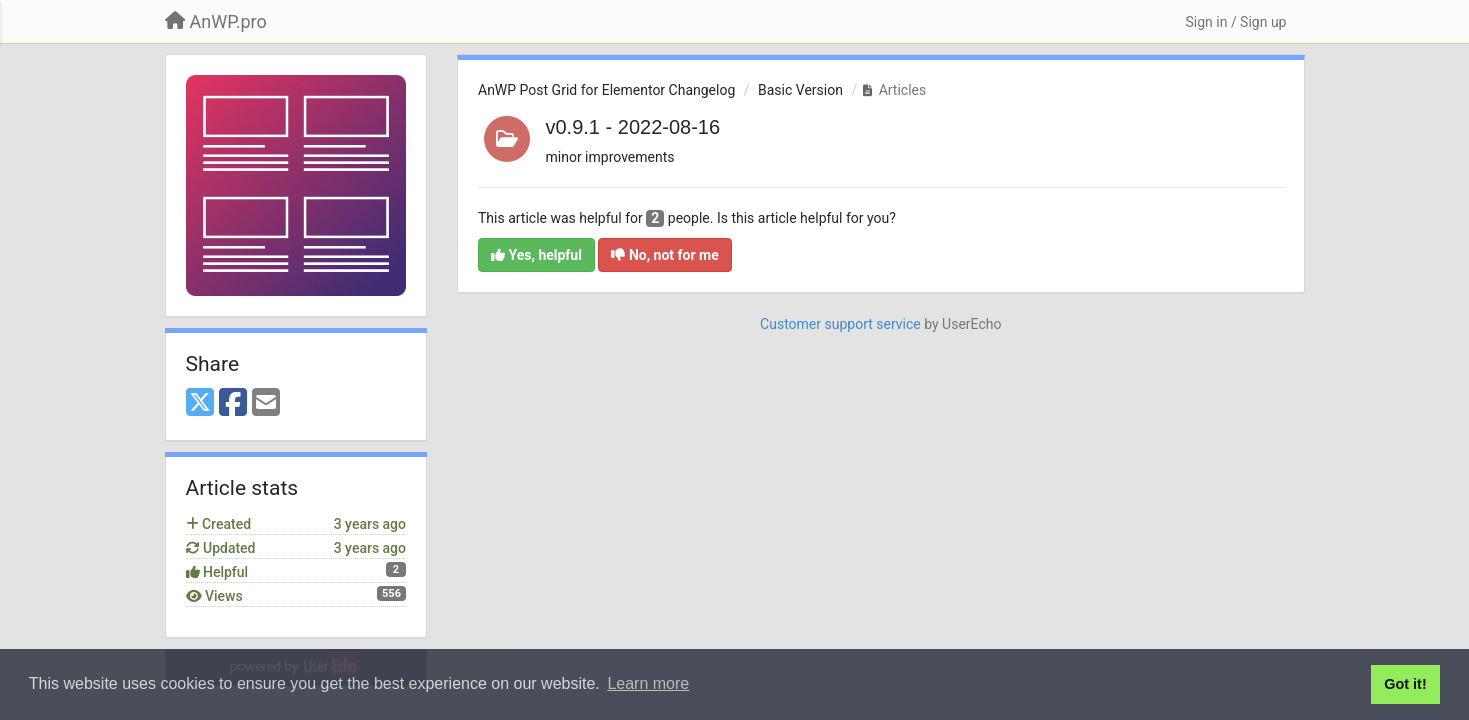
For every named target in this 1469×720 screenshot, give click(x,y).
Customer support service (840, 324)
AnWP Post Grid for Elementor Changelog (606, 90)
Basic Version (800, 90)
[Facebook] (233, 403)
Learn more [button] (648, 683)
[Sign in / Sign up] (1235, 22)
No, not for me (664, 255)
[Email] (266, 403)
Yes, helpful (536, 255)
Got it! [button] (1405, 684)
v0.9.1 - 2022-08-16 (633, 127)
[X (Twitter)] (200, 403)
